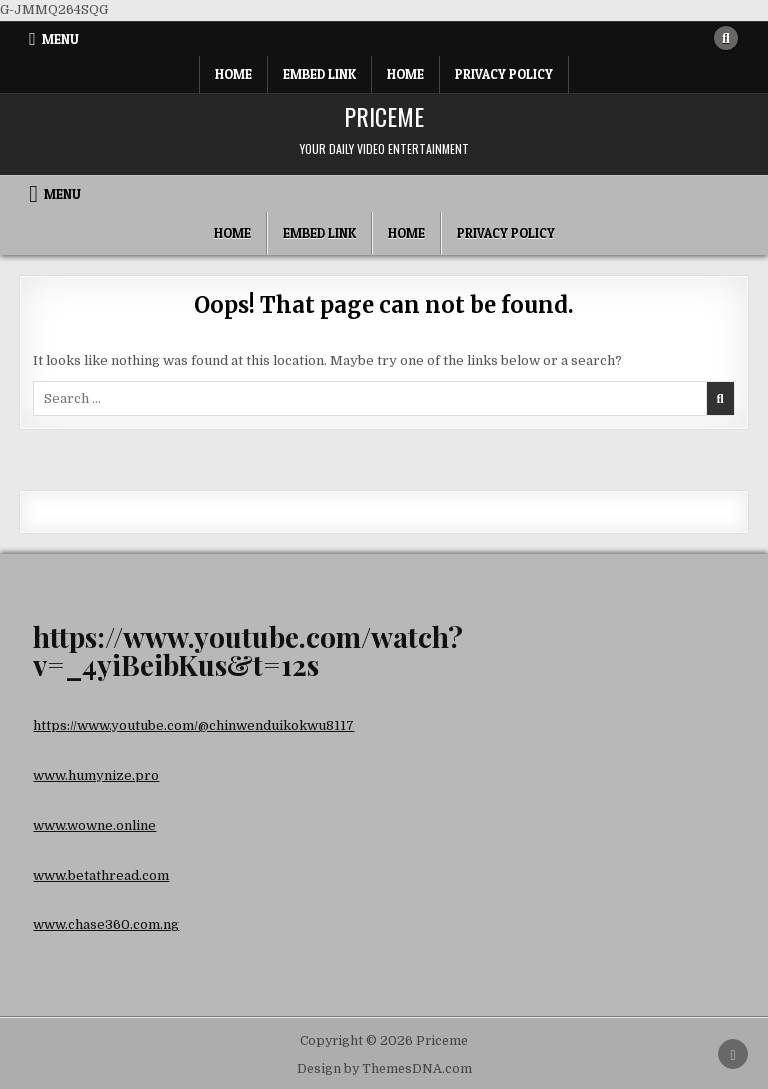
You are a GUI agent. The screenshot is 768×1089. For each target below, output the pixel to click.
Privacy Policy (504, 74)
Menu (60, 39)
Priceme (384, 116)
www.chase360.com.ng (106, 924)
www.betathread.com (101, 875)
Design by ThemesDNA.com (384, 1069)
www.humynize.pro (96, 775)
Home (233, 74)
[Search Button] (726, 38)
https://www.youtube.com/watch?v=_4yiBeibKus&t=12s (248, 650)
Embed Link (319, 74)
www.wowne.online (94, 825)
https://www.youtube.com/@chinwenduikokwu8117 (193, 725)
